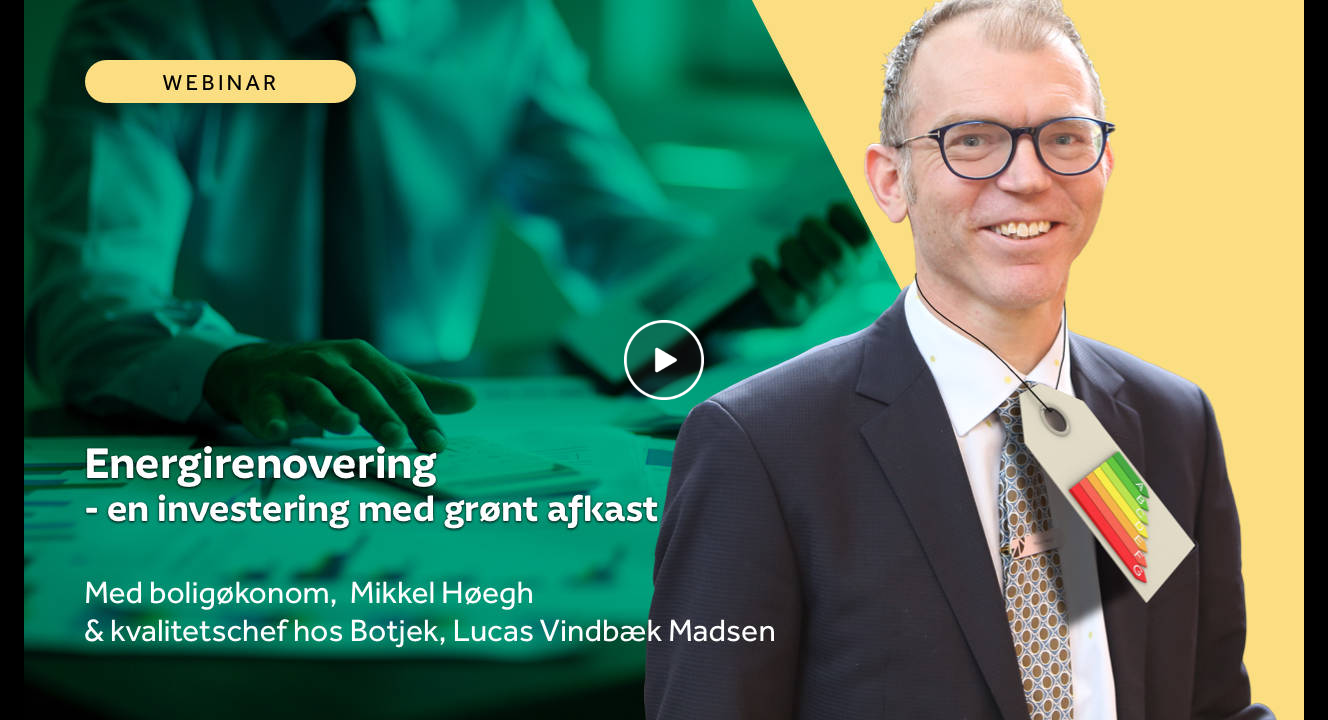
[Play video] (664, 360)
